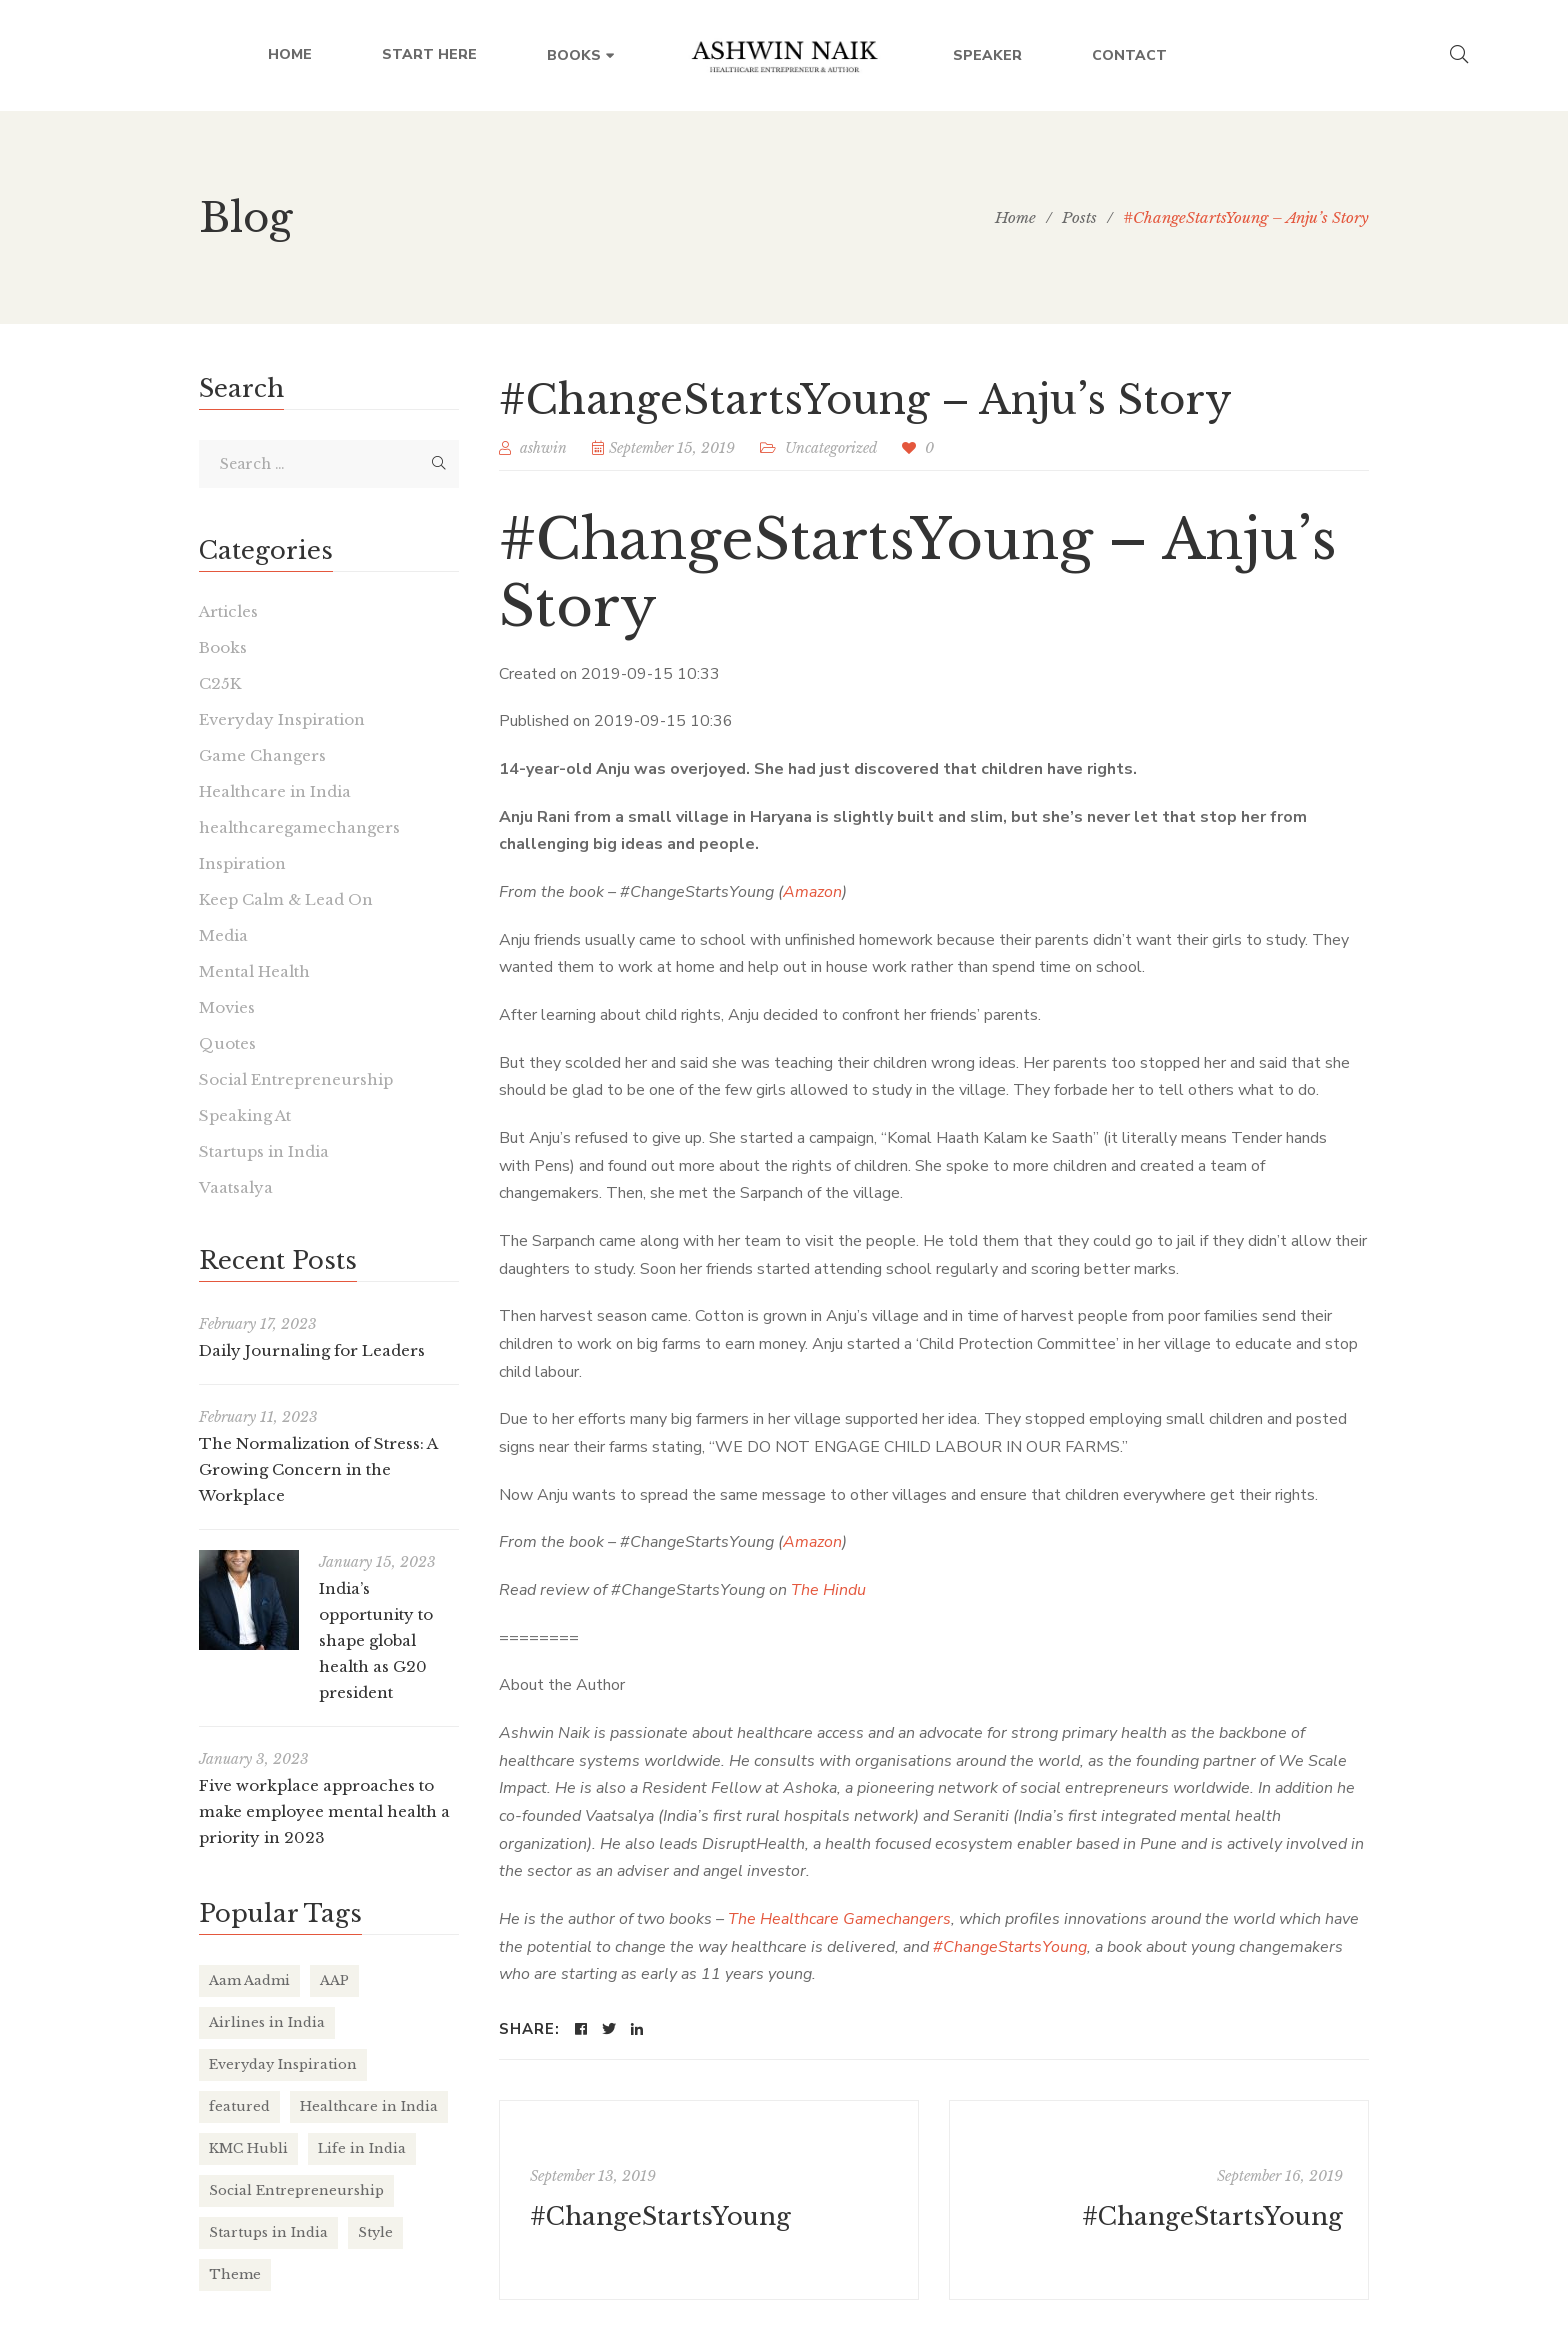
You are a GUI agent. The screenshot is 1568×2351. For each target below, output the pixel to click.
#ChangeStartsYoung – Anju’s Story (918, 573)
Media (223, 935)
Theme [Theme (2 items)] (235, 2274)
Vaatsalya (236, 1187)
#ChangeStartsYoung (660, 2217)
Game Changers (262, 755)
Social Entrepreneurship (296, 1079)
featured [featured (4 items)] (239, 2106)
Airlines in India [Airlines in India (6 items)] (267, 2022)
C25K (220, 683)
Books (223, 647)
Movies (227, 1007)
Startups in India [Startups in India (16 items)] (268, 2232)
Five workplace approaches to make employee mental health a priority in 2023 (324, 1811)
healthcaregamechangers (299, 827)
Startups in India (264, 1151)
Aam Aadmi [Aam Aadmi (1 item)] (249, 1980)
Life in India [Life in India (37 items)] (362, 2148)
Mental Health (254, 971)
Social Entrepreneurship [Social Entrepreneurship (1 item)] (296, 2190)
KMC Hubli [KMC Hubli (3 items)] (248, 2148)
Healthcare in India (275, 791)
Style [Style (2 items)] (375, 2232)
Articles (228, 611)
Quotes (227, 1043)
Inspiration (242, 863)
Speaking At (245, 1115)
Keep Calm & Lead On (286, 899)
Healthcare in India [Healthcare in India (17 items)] (369, 2106)
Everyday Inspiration (282, 719)
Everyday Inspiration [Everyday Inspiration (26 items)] (283, 2064)
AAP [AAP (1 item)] (334, 1980)
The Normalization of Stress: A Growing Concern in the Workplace (318, 1469)
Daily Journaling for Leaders (312, 1350)
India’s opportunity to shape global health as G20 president (376, 1640)
